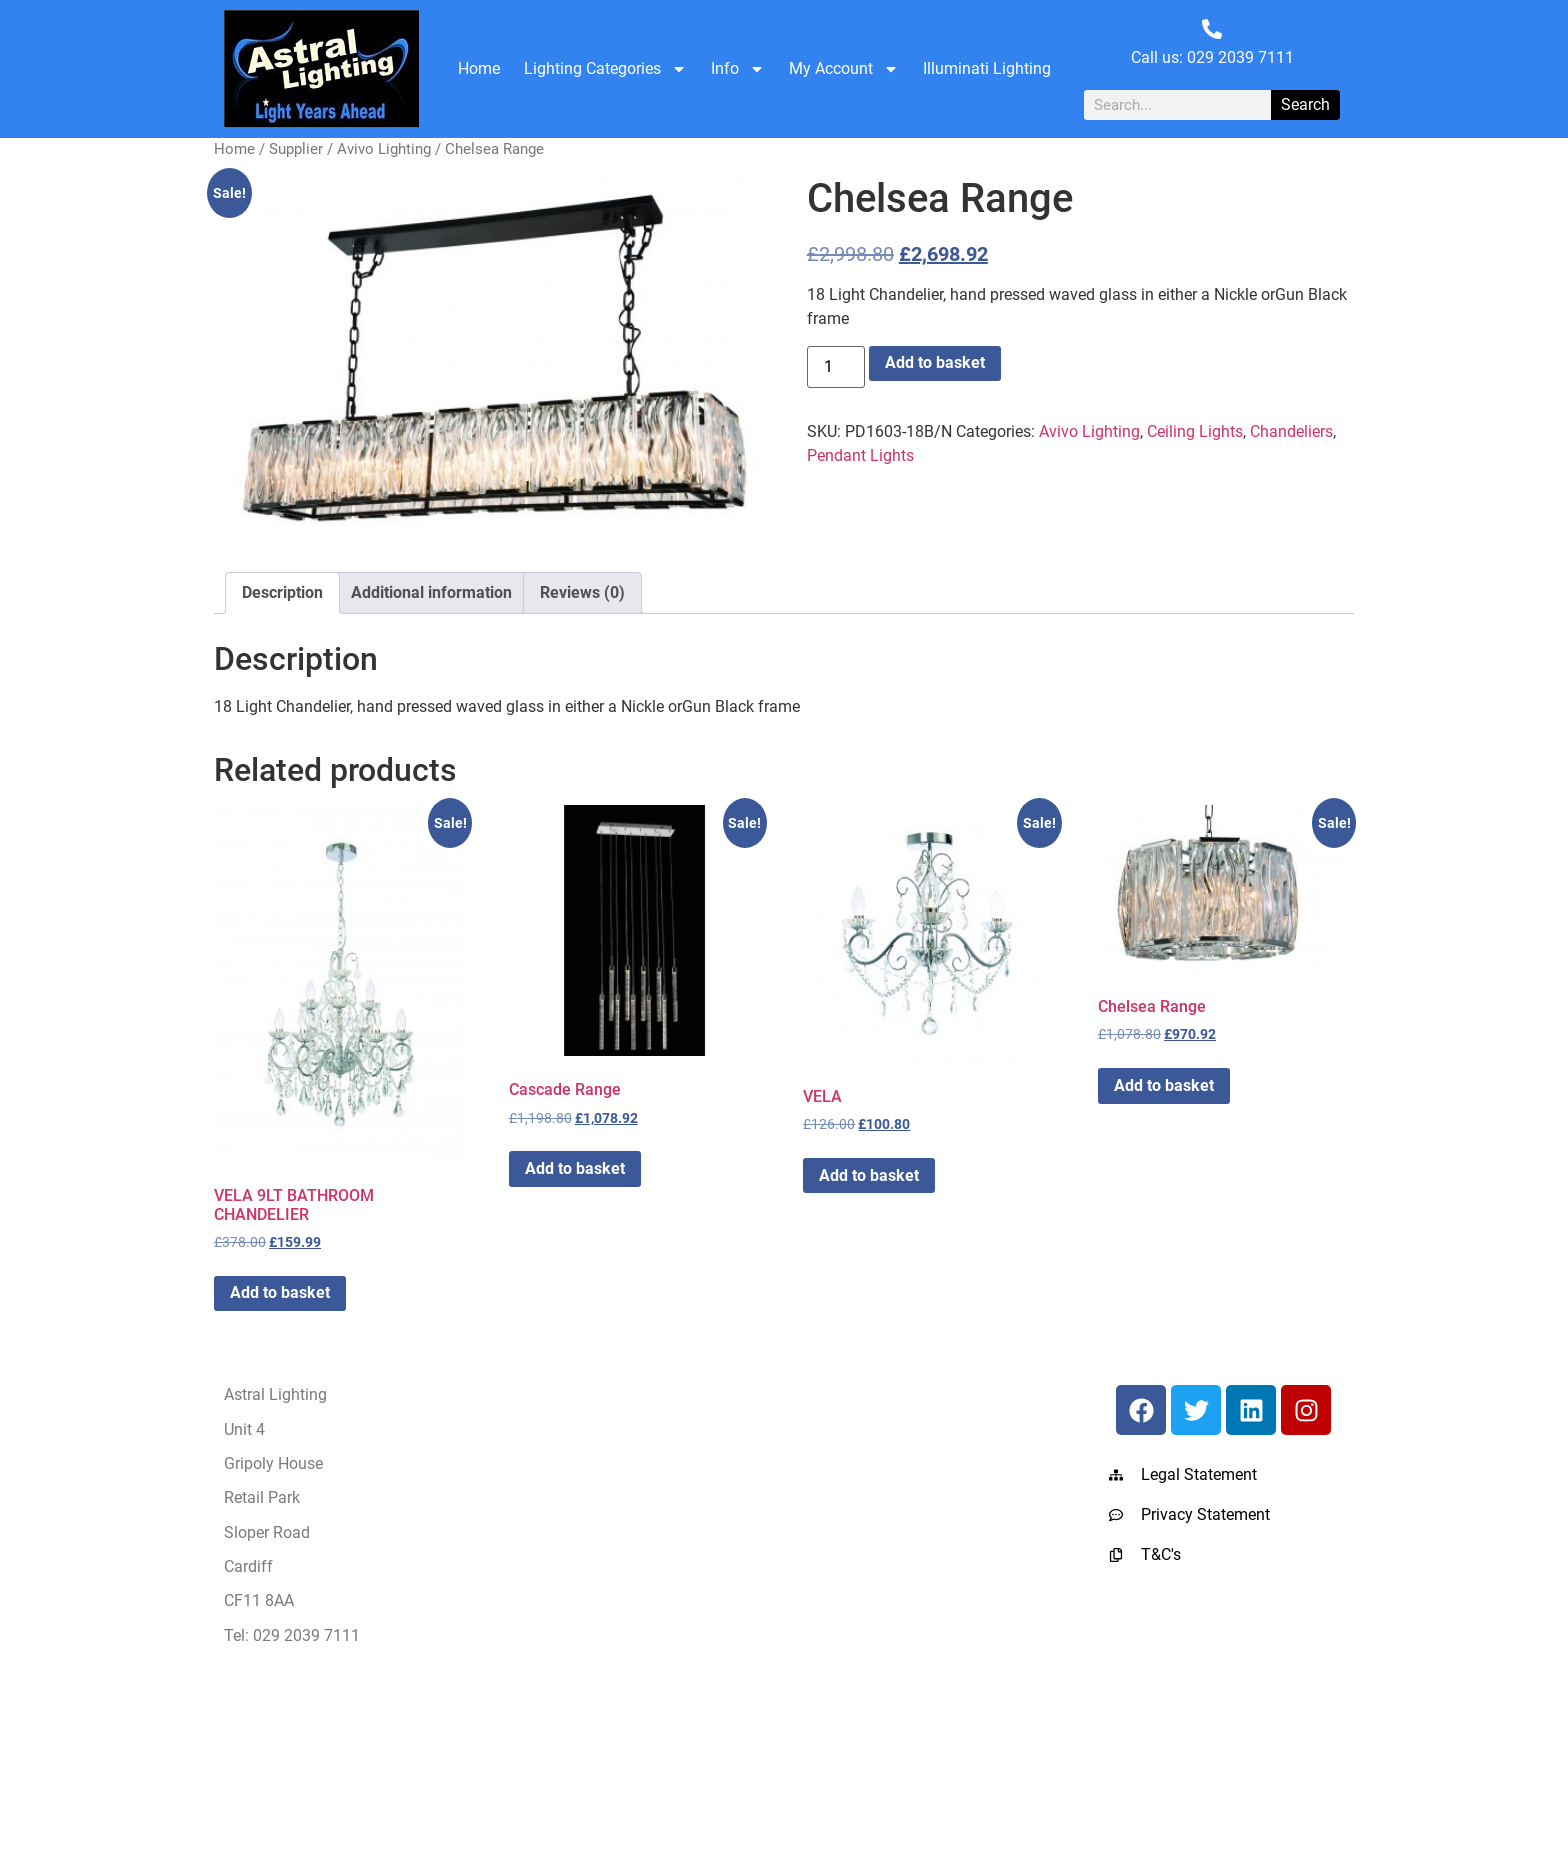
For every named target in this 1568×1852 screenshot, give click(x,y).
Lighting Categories (605, 69)
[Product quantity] (836, 367)
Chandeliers (1291, 431)
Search (1305, 104)
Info (738, 69)
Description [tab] (282, 592)
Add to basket (935, 362)
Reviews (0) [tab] (582, 592)
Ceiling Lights (1195, 431)
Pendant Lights (860, 455)
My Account (844, 69)
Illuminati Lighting (987, 68)
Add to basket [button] (280, 1292)
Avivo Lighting (384, 149)
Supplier (296, 149)
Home (479, 68)
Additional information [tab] (431, 592)
